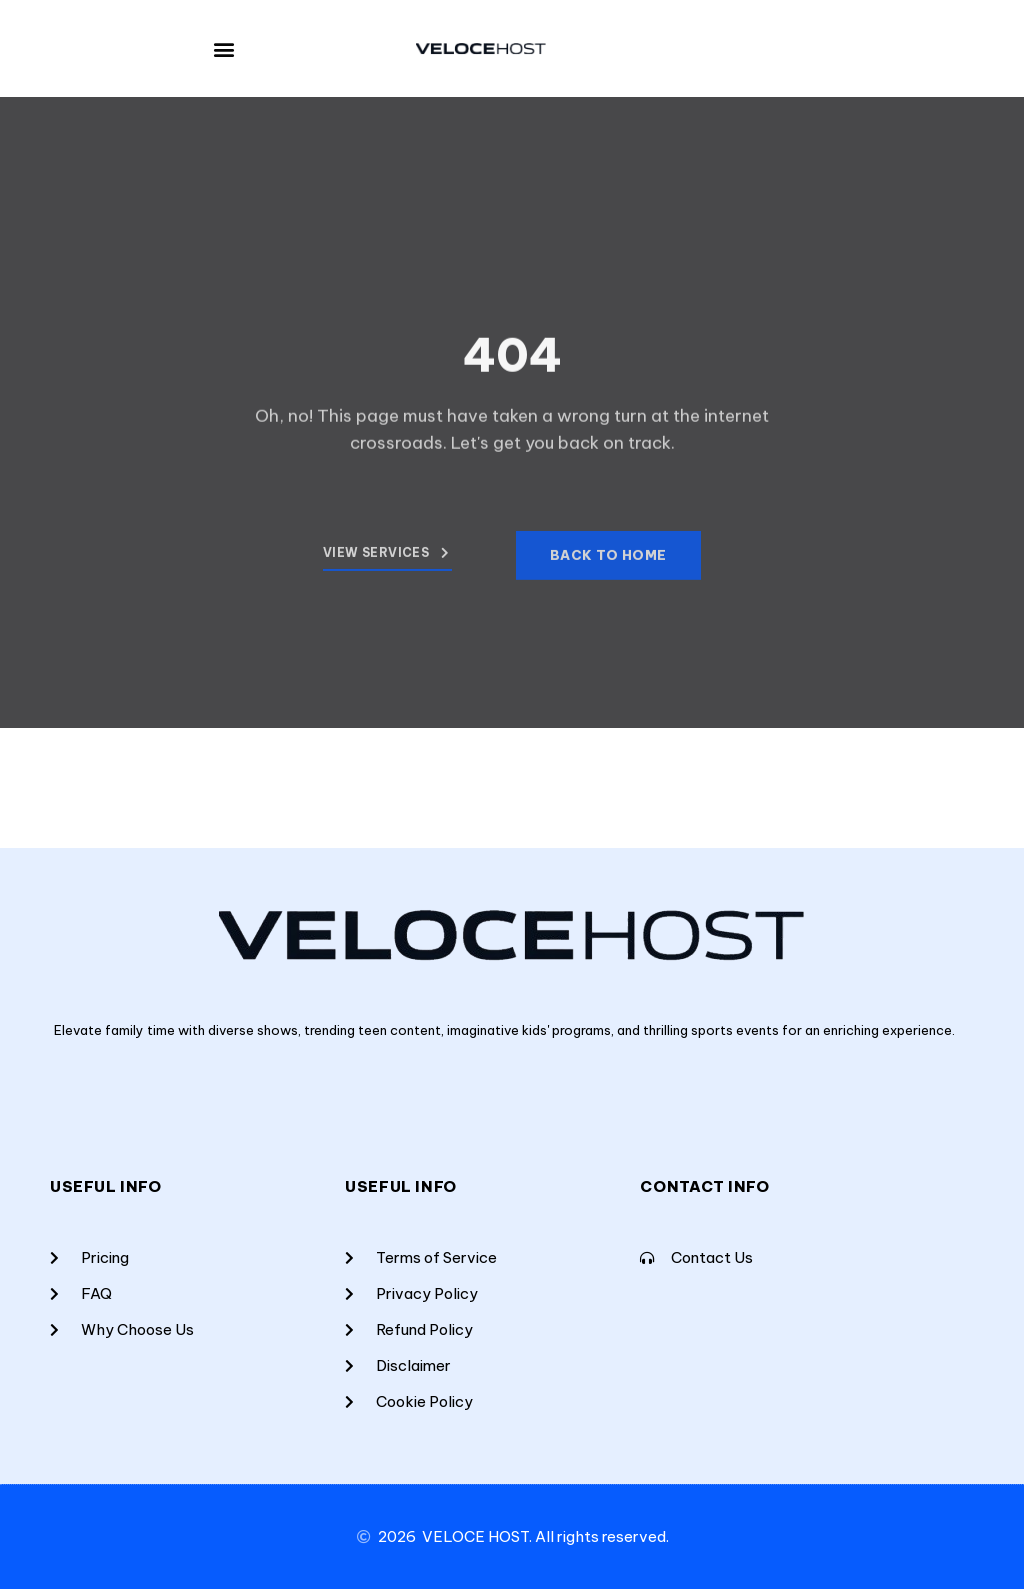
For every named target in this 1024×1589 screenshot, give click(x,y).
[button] (224, 48)
